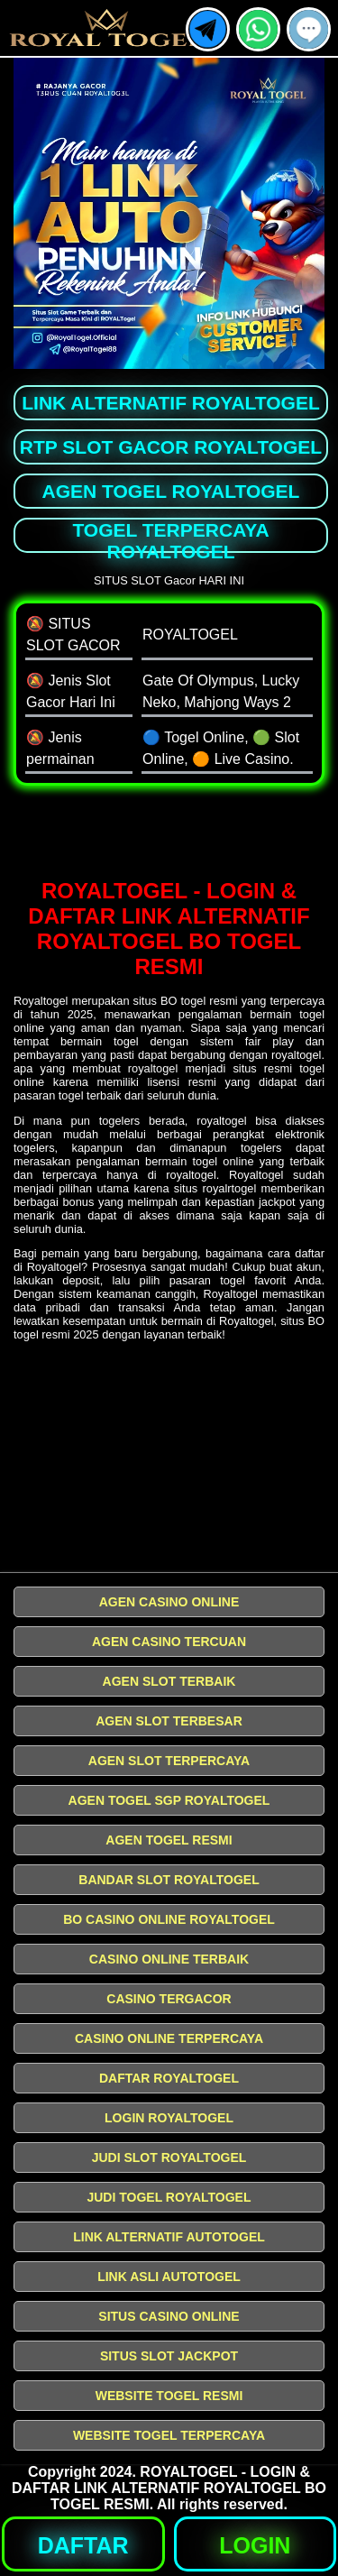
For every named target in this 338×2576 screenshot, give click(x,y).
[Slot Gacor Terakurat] (169, 1462)
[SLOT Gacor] (169, 831)
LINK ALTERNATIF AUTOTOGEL (169, 2237)
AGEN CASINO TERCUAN (169, 1641)
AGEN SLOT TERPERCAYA (169, 1760)
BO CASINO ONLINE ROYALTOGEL (169, 1919)
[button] (308, 29)
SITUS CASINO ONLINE (168, 2316)
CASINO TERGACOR (168, 1999)
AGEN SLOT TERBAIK (169, 1681)
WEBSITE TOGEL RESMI (169, 2395)
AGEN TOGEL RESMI (168, 1840)
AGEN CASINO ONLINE (169, 1602)
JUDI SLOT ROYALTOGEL (169, 2157)
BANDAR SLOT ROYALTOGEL (168, 1879)
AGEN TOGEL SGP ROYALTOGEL (169, 1800)
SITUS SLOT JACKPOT (169, 2356)
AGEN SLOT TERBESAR (169, 1721)
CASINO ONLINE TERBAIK (169, 1959)
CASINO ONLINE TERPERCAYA (169, 2038)
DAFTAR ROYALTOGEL (169, 2078)
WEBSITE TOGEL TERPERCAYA (169, 2435)
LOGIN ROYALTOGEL (169, 2118)
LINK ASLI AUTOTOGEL (169, 2276)
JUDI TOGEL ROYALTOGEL (169, 2197)
